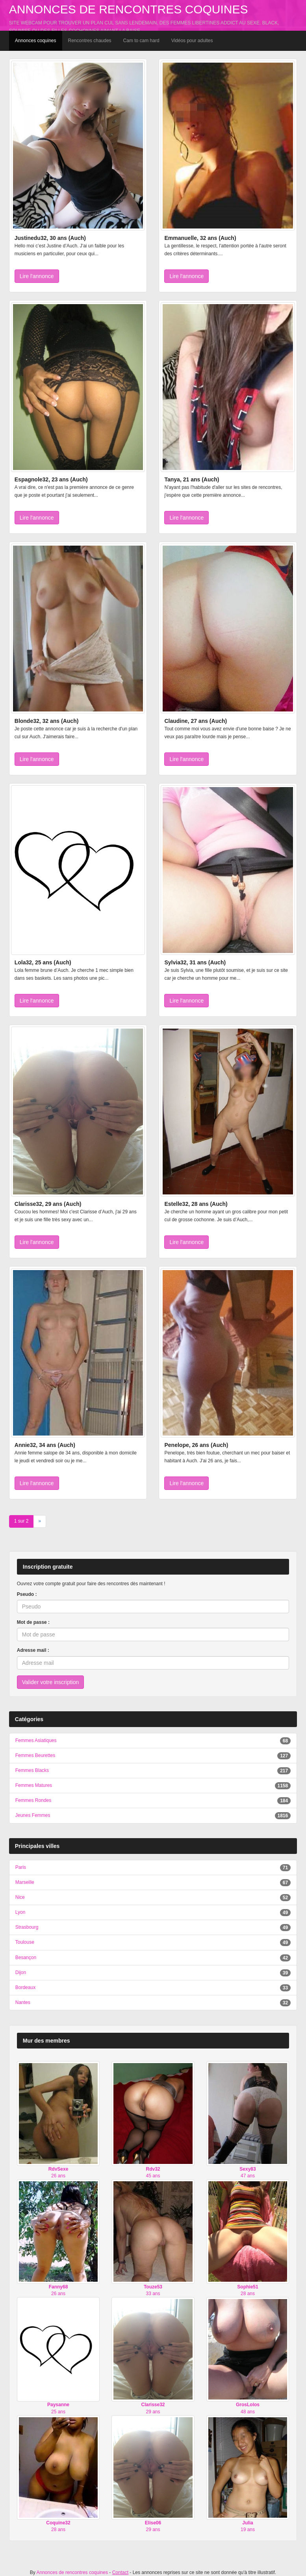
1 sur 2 (21, 1521)
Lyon (20, 1912)
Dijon (20, 1972)
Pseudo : (27, 1594)
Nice (20, 1897)
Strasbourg (27, 1927)
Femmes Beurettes (35, 1755)
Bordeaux (25, 1987)
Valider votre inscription (50, 1682)
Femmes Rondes (33, 1800)
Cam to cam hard (141, 40)
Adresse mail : (33, 1650)
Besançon (25, 1957)
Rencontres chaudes (89, 40)
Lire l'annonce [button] (37, 276)
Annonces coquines (35, 40)
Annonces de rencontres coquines (128, 9)
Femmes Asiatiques (36, 1740)
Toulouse (24, 1942)
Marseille (24, 1882)
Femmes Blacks (32, 1770)
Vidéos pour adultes (192, 40)
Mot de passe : (33, 1622)
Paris (20, 1867)
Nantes (22, 2002)
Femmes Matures (33, 1785)
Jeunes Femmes (32, 1815)
